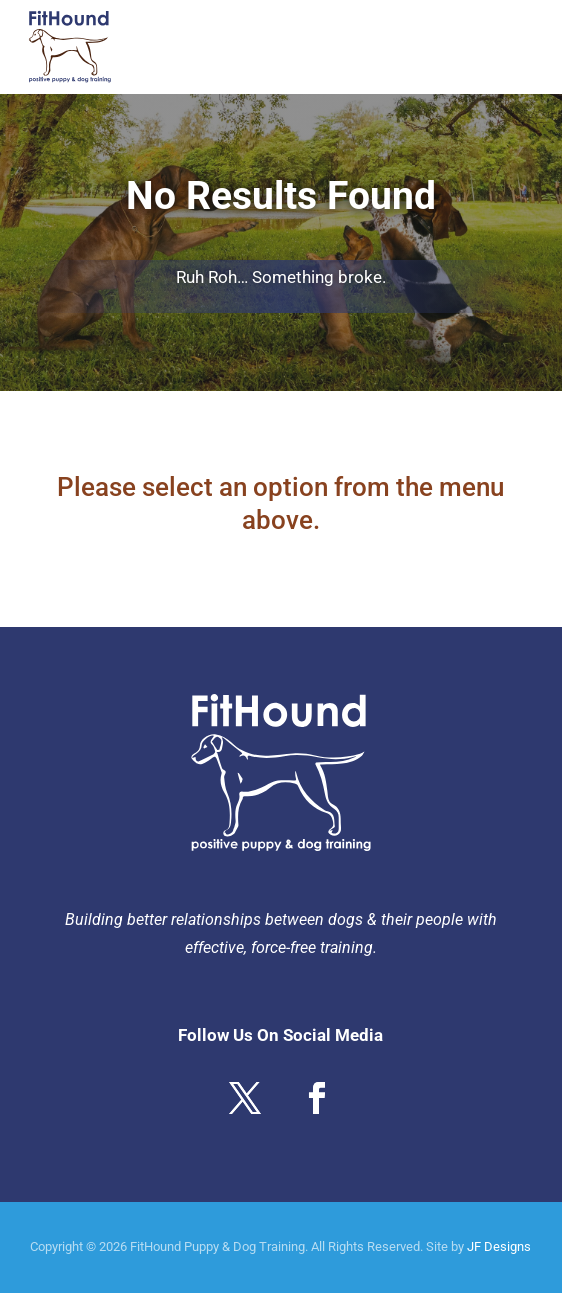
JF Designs (499, 1246)
